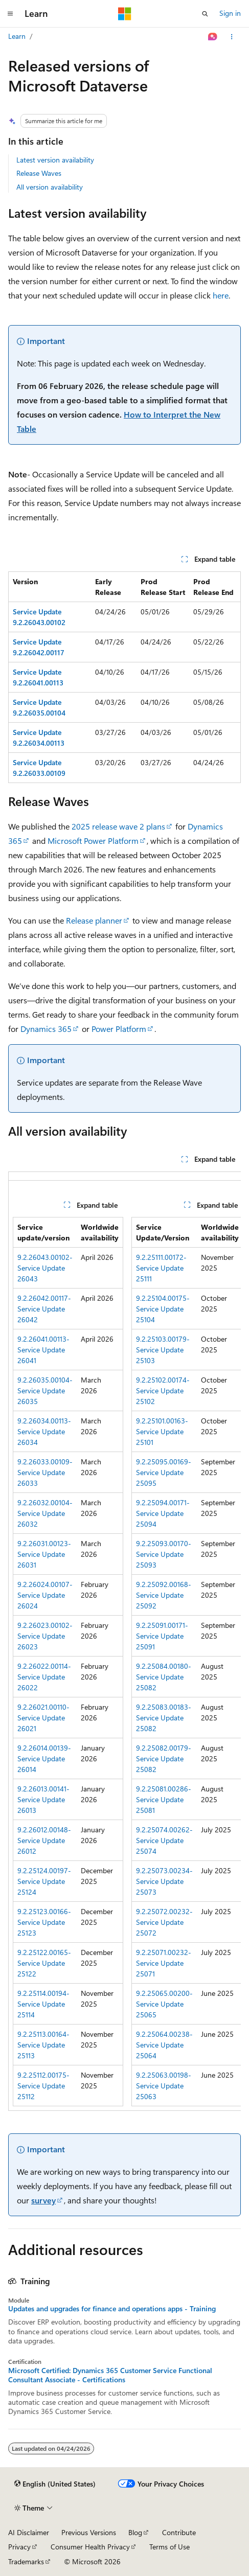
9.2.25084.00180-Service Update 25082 (163, 1676)
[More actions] (232, 37)
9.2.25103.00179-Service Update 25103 (163, 1349)
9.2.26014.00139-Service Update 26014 (44, 1758)
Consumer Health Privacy (90, 2546)
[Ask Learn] (213, 37)
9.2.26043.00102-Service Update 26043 (45, 1267)
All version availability (49, 187)
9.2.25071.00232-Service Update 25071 (163, 1963)
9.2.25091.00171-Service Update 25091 (162, 1635)
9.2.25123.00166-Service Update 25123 (44, 1922)
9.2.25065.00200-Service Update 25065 (164, 2003)
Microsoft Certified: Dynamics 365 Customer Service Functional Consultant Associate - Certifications (110, 2375)
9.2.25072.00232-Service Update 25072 (164, 1922)
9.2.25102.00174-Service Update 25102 (163, 1390)
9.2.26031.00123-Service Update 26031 (44, 1554)
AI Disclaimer (28, 2532)
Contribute (179, 2532)
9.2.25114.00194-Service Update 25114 (43, 2003)
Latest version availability (55, 160)
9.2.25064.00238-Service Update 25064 (164, 2044)
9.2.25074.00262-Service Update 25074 (164, 1840)
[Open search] (205, 14)
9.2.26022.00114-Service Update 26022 (44, 1676)
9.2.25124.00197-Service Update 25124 (44, 1881)
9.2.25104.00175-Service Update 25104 (163, 1308)
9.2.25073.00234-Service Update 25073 (164, 1881)
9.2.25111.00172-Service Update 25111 (161, 1267)
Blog (135, 2532)
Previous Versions (88, 2532)
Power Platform (119, 1028)
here (221, 295)
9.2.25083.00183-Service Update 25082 (163, 1717)
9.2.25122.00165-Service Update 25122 (44, 1963)
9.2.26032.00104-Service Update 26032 (45, 1513)
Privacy (19, 2546)
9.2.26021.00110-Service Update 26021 (43, 1717)
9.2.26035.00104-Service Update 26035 (45, 1390)
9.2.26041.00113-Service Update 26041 (43, 1349)
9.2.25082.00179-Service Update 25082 (163, 1758)
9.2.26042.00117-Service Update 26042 (44, 1308)
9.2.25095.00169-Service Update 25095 (163, 1472)
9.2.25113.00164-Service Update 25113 (43, 2044)
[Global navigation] (10, 14)
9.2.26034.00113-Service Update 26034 (44, 1431)
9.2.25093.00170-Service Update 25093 (163, 1554)
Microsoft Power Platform (93, 840)
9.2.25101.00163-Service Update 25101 (162, 1431)
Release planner (94, 920)
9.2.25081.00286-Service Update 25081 (163, 1799)
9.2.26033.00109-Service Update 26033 (45, 1472)
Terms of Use (169, 2546)
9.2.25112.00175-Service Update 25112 (43, 2085)
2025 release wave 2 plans (118, 826)
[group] (124, 1641)
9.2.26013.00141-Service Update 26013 (43, 1799)
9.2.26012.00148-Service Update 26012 (44, 1840)
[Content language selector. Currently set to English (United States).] (55, 2484)
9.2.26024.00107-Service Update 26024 (45, 1595)
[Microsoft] (124, 13)
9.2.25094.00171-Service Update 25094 (163, 1513)
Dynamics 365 (46, 1028)
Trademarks (26, 2561)
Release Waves (38, 173)
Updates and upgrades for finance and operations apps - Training (112, 2308)
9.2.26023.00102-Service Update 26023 (45, 1635)
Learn (17, 36)
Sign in (230, 13)
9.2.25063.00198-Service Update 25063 (163, 2085)
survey (43, 2200)
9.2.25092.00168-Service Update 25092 (163, 1595)
